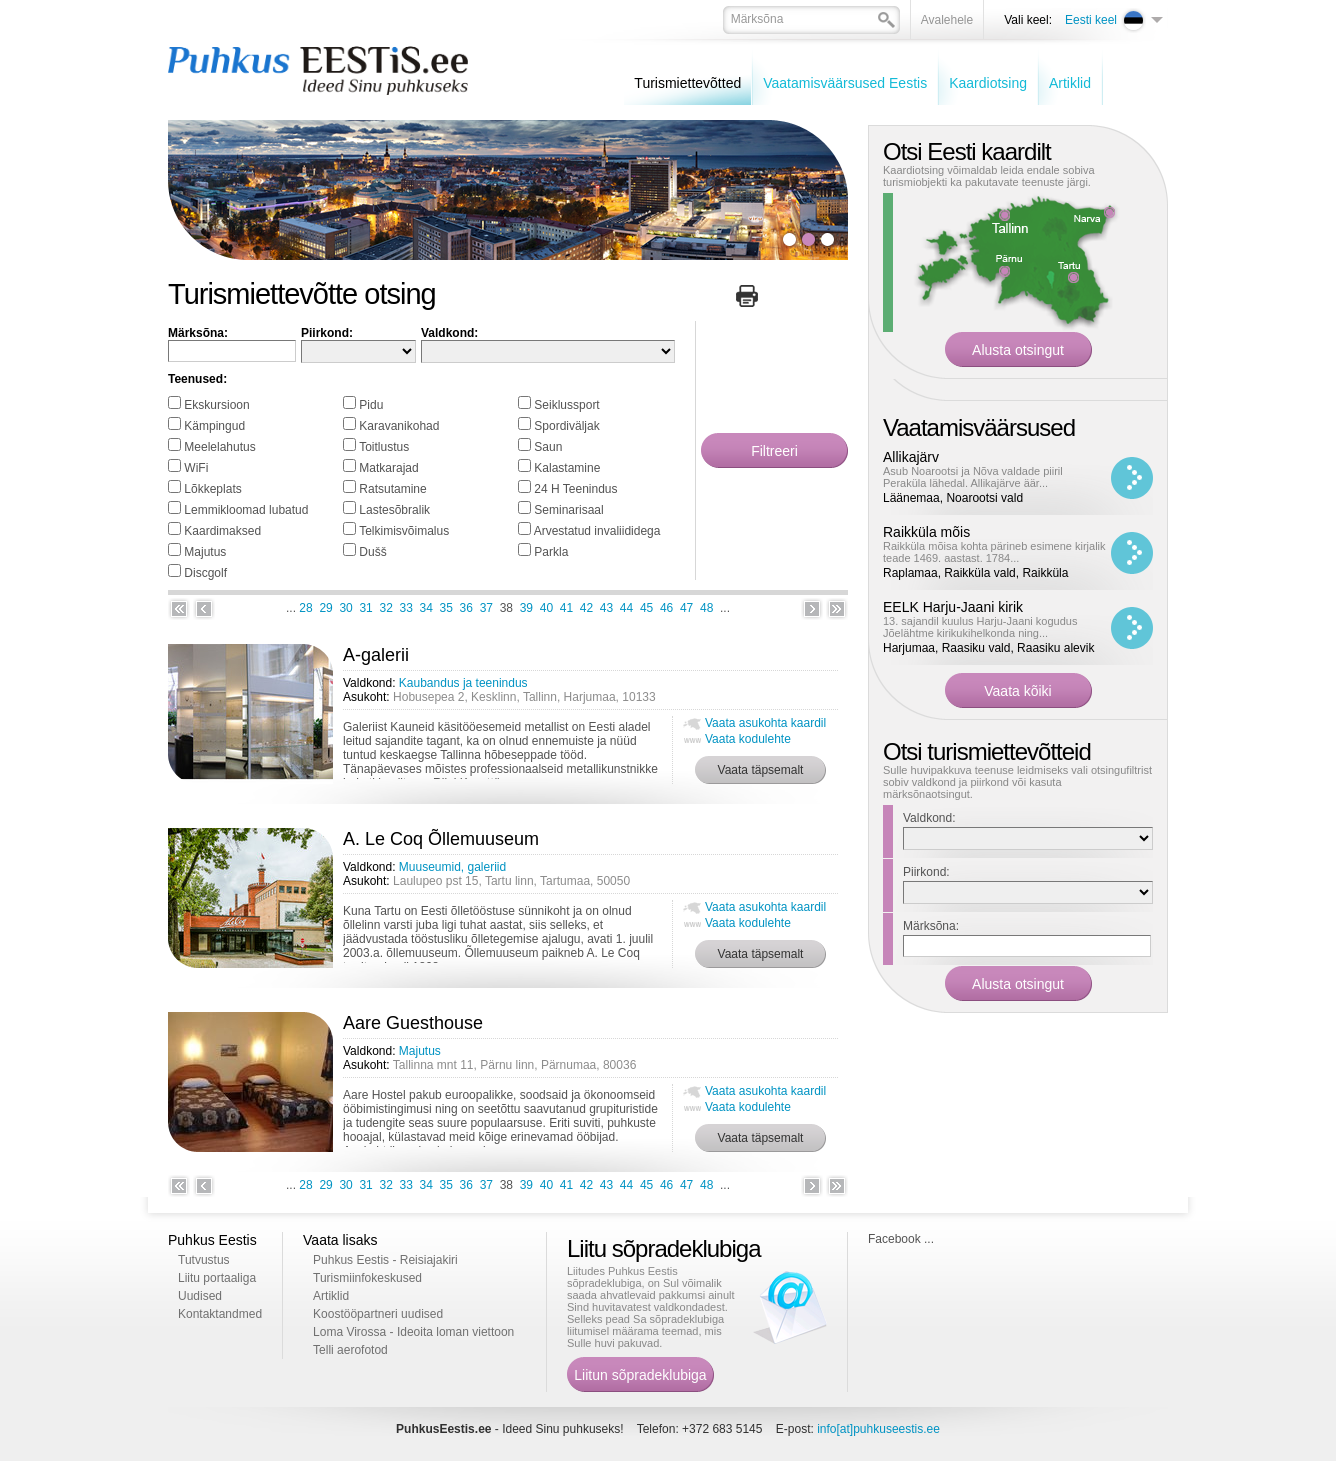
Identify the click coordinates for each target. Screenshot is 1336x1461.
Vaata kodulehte (748, 739)
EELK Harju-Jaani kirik (953, 607)
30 (345, 608)
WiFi (196, 468)
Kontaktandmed (220, 1314)
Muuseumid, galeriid (452, 867)
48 (706, 608)
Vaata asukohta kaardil (765, 723)
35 (446, 608)
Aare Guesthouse (413, 1023)
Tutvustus (204, 1260)
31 (365, 608)
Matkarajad (388, 468)
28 (305, 608)
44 (626, 608)
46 (666, 608)
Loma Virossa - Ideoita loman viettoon (413, 1332)
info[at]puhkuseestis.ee (878, 1429)
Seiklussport (566, 405)
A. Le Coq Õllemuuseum (441, 839)
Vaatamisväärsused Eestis (845, 83)
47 (686, 608)
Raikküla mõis (926, 532)
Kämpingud (214, 426)
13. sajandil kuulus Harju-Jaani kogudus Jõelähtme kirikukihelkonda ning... (980, 627)
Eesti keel (1091, 20)
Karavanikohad (399, 426)
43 (606, 608)
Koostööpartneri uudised (378, 1314)
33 (406, 608)
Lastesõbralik (394, 510)
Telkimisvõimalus (404, 531)
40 (546, 608)
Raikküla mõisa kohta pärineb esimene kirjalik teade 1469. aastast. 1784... (994, 552)
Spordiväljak (566, 426)
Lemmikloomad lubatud (246, 510)
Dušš (372, 552)
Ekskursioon (216, 405)
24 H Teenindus (575, 489)
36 (466, 608)
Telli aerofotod (350, 1350)
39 (526, 608)
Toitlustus (384, 447)
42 (586, 608)
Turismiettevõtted (687, 83)
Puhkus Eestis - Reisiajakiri (385, 1260)
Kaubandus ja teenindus (463, 683)
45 (646, 608)
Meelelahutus (219, 447)
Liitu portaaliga (217, 1278)
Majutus (205, 552)
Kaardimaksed (222, 531)
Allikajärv (911, 457)
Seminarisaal (568, 510)
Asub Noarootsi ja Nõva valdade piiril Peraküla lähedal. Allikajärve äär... (973, 477)
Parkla (551, 552)
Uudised (200, 1296)
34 (426, 608)
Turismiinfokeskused (367, 1278)
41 (566, 608)
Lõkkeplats (212, 489)
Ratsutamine (392, 489)
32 (385, 608)
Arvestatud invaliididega (597, 531)
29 (325, 608)
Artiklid (1070, 83)
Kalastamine (567, 468)
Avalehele (947, 20)
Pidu (371, 405)
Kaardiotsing (988, 83)
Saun (548, 447)
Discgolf (205, 573)
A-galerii (376, 655)
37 (486, 608)
